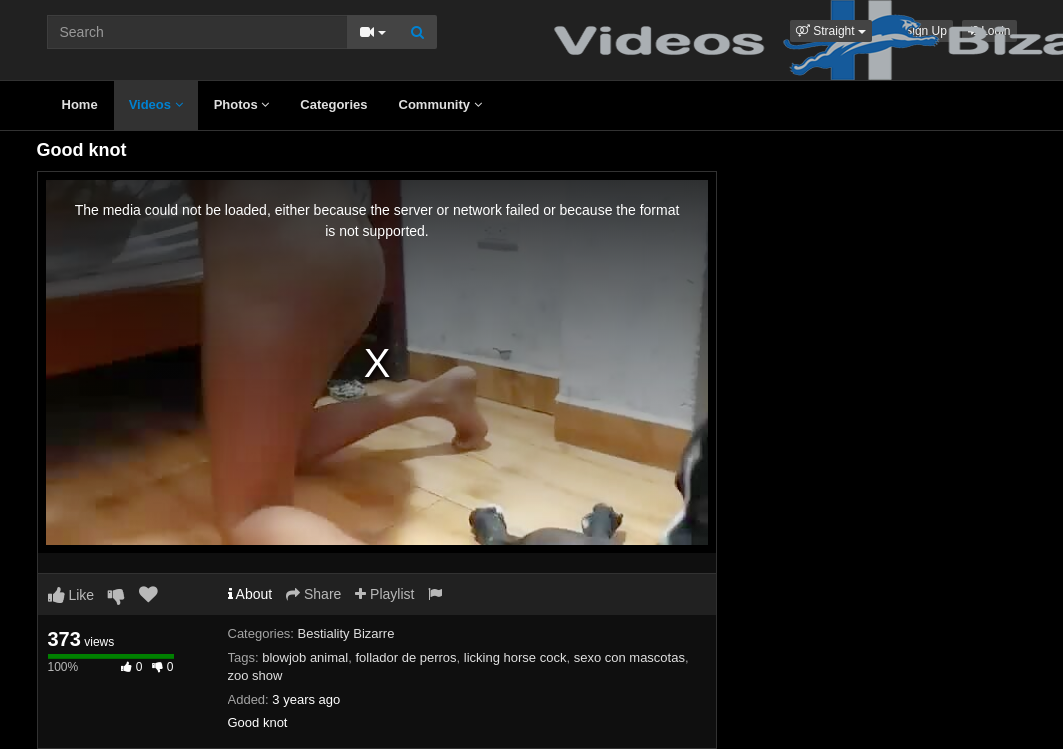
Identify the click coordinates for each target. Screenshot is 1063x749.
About (250, 594)
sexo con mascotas (629, 657)
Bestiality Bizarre (346, 633)
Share (313, 594)
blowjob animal (305, 657)
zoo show (255, 675)
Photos (242, 104)
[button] (831, 31)
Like (71, 595)
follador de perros (405, 657)
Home (80, 104)
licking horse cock (515, 657)
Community (440, 104)
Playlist (384, 594)
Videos (156, 104)
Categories (333, 104)
